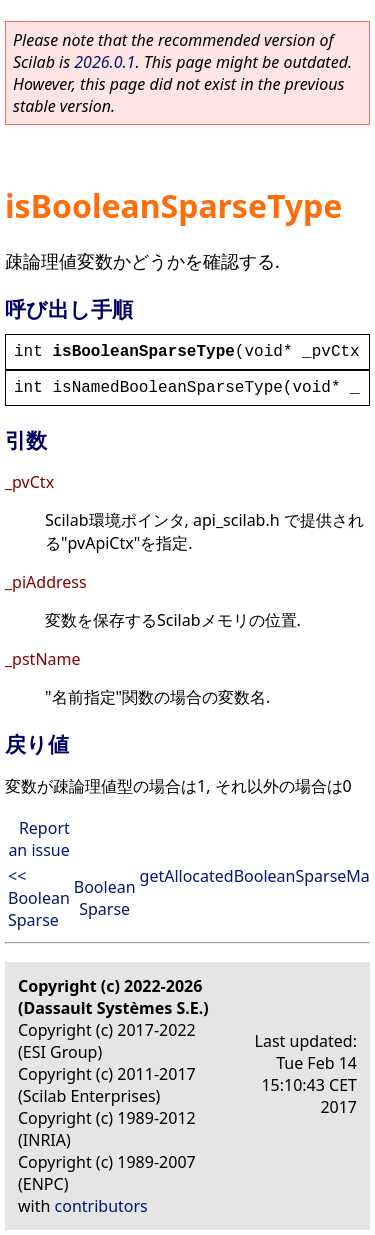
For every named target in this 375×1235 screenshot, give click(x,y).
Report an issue (38, 839)
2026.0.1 (104, 62)
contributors (101, 1206)
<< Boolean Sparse (39, 898)
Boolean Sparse (105, 898)
